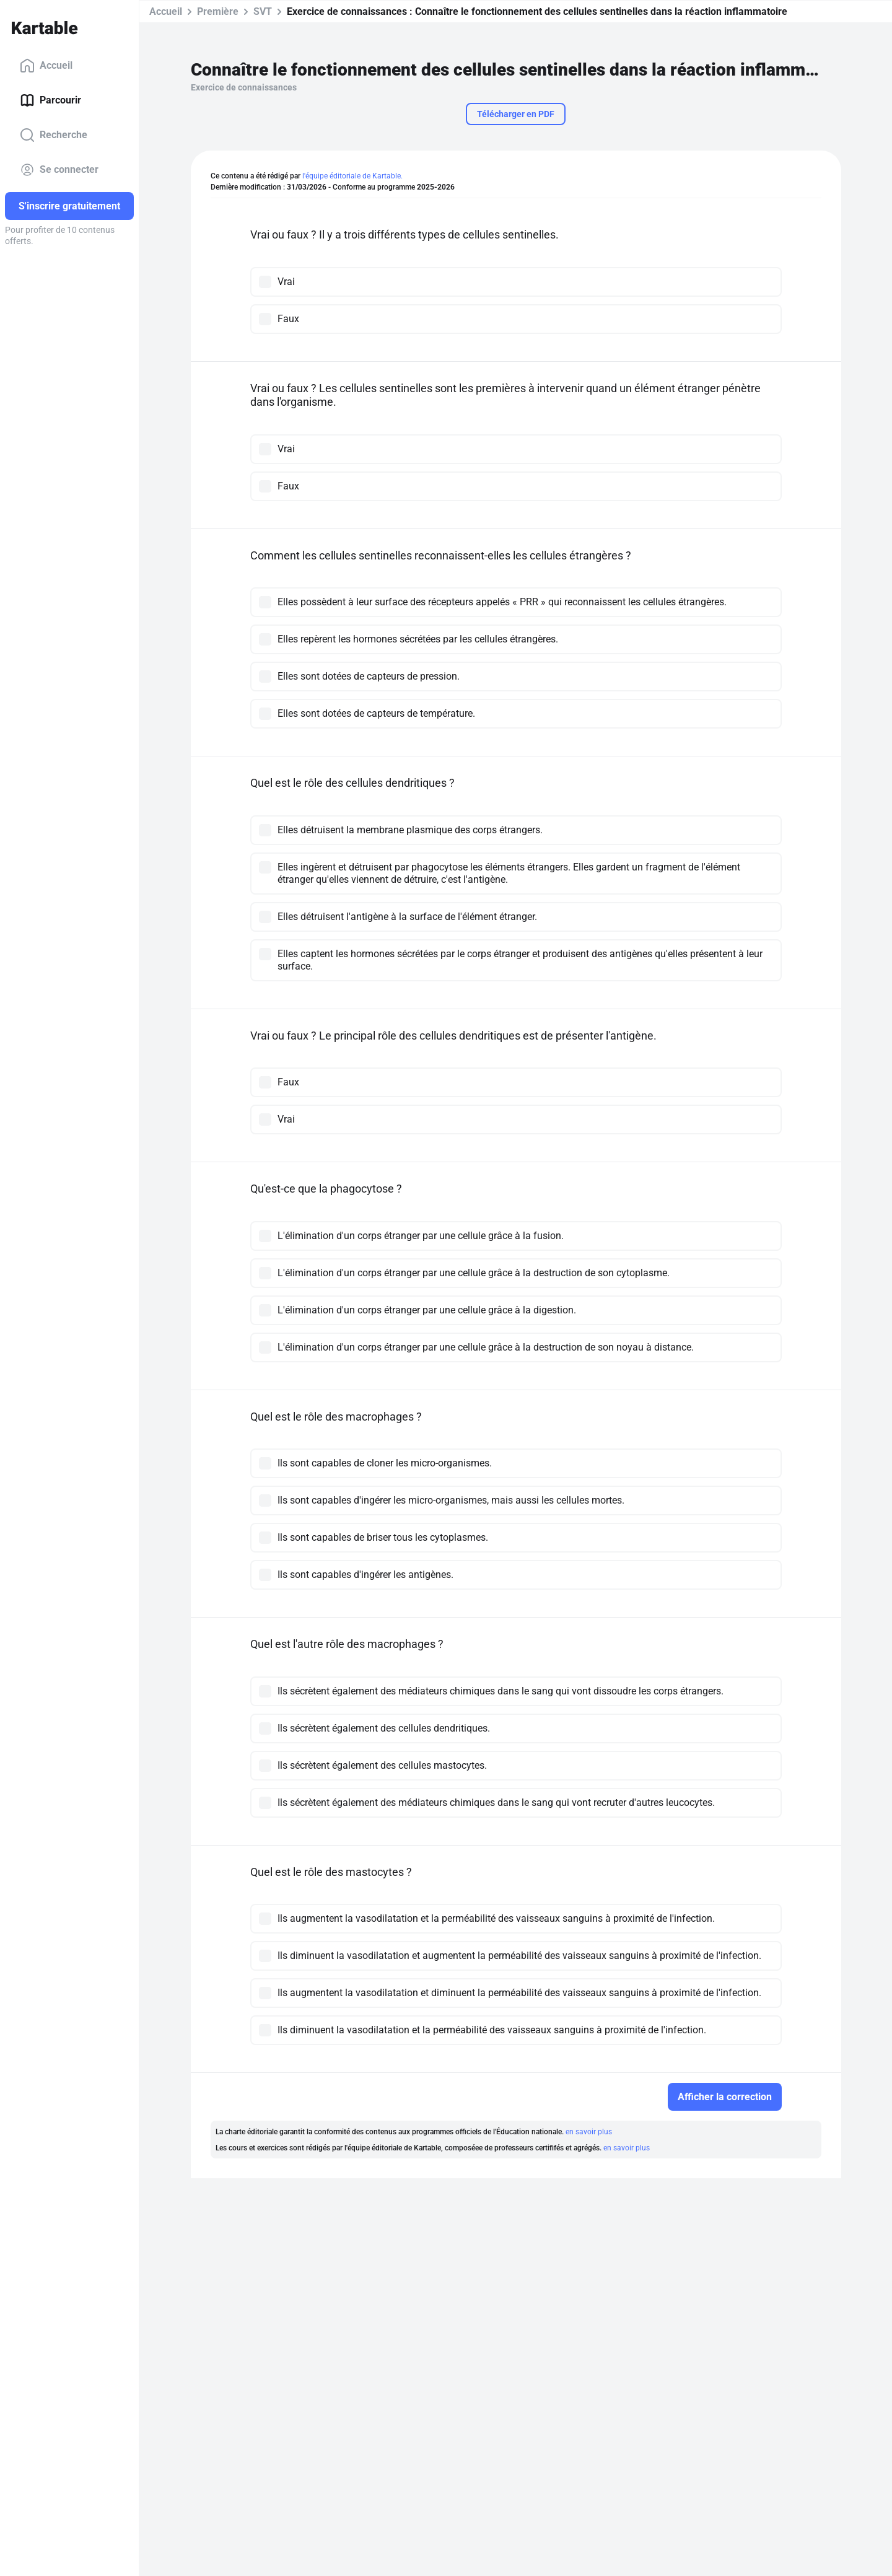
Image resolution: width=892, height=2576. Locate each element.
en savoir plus (589, 2131)
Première (217, 11)
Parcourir (50, 100)
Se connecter (59, 169)
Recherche (53, 135)
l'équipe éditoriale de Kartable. (352, 176)
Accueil (46, 65)
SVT (262, 11)
